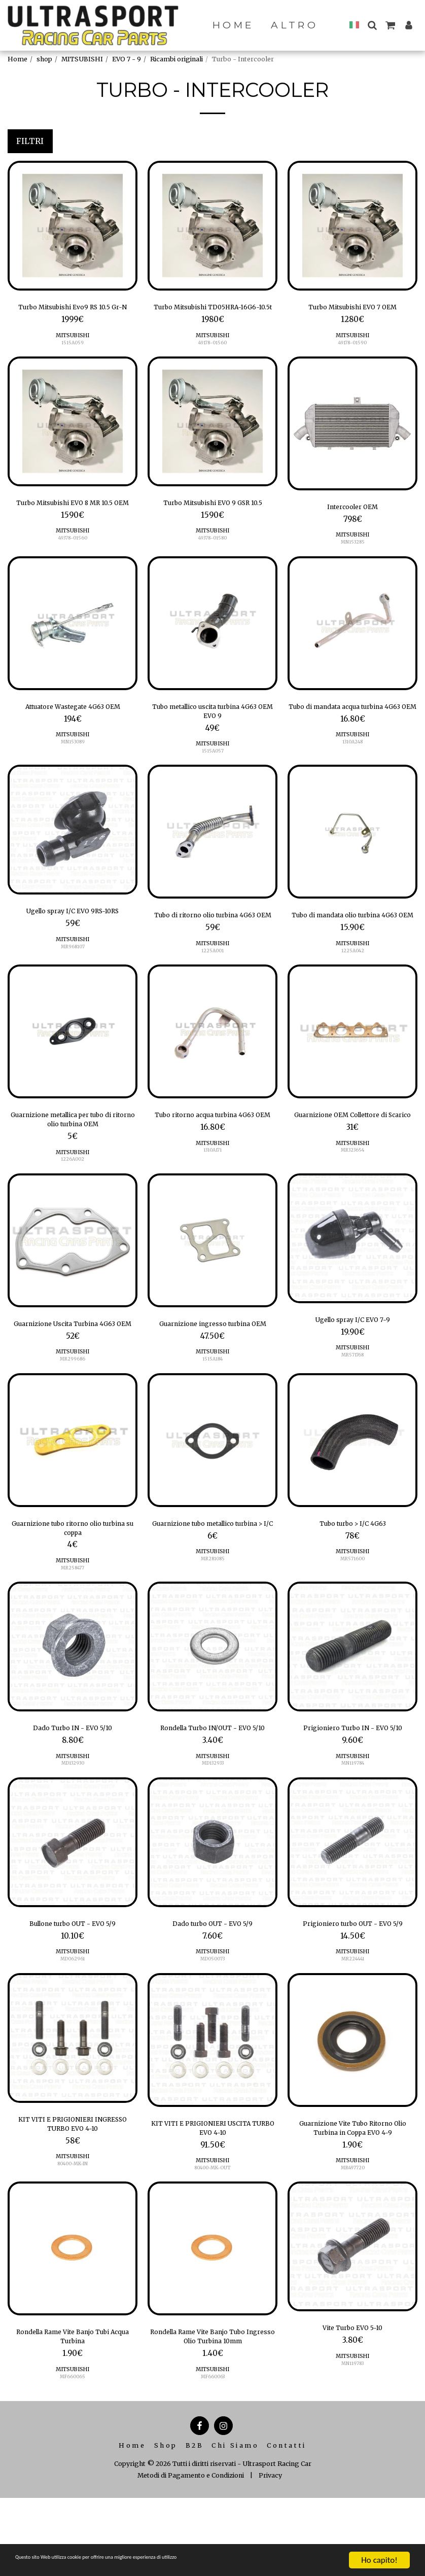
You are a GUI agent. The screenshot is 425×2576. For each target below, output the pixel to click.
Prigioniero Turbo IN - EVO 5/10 (353, 1802)
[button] (372, 25)
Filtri (30, 141)
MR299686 (73, 1426)
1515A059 (72, 357)
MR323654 (353, 1211)
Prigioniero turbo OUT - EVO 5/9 (353, 2012)
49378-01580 (212, 556)
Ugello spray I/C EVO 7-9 (352, 1373)
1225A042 (353, 997)
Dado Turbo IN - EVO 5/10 (72, 1802)
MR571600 (352, 1628)
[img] (72, 226)
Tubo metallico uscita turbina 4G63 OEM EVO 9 (212, 739)
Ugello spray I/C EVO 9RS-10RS (72, 944)
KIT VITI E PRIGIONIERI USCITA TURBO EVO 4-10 (212, 2221)
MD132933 (212, 1851)
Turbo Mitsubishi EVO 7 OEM (352, 308)
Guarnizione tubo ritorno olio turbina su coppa (72, 1597)
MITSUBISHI (82, 59)
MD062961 (72, 2049)
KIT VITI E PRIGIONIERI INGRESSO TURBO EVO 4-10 (72, 2217)
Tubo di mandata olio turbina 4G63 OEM (352, 954)
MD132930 (72, 1839)
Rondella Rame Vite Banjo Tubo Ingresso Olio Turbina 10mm (212, 2436)
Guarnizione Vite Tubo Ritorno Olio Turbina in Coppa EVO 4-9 (352, 2221)
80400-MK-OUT (213, 2264)
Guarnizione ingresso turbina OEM (212, 1383)
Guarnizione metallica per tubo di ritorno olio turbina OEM (73, 1168)
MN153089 (72, 770)
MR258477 (72, 1640)
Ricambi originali (176, 59)
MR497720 (352, 2264)
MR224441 (352, 2049)
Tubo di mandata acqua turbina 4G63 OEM (352, 739)
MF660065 (73, 2478)
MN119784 (353, 1839)
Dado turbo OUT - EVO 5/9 (212, 2012)
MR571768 (352, 1410)
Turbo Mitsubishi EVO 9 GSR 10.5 (212, 519)
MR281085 (212, 1640)
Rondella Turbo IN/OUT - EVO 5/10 (213, 1808)
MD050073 (213, 2049)
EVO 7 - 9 (126, 59)
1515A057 (212, 782)
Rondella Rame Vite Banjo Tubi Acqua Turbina (72, 2436)
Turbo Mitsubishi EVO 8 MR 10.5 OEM (73, 525)
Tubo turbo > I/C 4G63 (353, 1591)
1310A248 (352, 782)
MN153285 (352, 560)
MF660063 (212, 2478)
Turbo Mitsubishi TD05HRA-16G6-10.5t (212, 315)
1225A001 (212, 997)
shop (44, 59)
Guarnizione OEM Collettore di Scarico (352, 1168)
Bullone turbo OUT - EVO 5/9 (72, 2012)
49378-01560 (72, 568)
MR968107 (72, 981)
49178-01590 (352, 345)
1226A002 (73, 1211)
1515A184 (213, 1426)
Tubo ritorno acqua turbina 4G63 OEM (212, 1168)
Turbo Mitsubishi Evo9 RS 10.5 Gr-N (72, 315)
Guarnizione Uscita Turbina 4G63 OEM (72, 1383)
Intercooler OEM (352, 523)
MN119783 (353, 2462)
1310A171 (213, 1211)
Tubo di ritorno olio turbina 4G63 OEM (212, 954)
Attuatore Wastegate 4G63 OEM (72, 733)
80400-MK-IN (73, 2260)
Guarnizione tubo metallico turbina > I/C (212, 1597)
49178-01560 (212, 357)
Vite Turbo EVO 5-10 (352, 2425)
